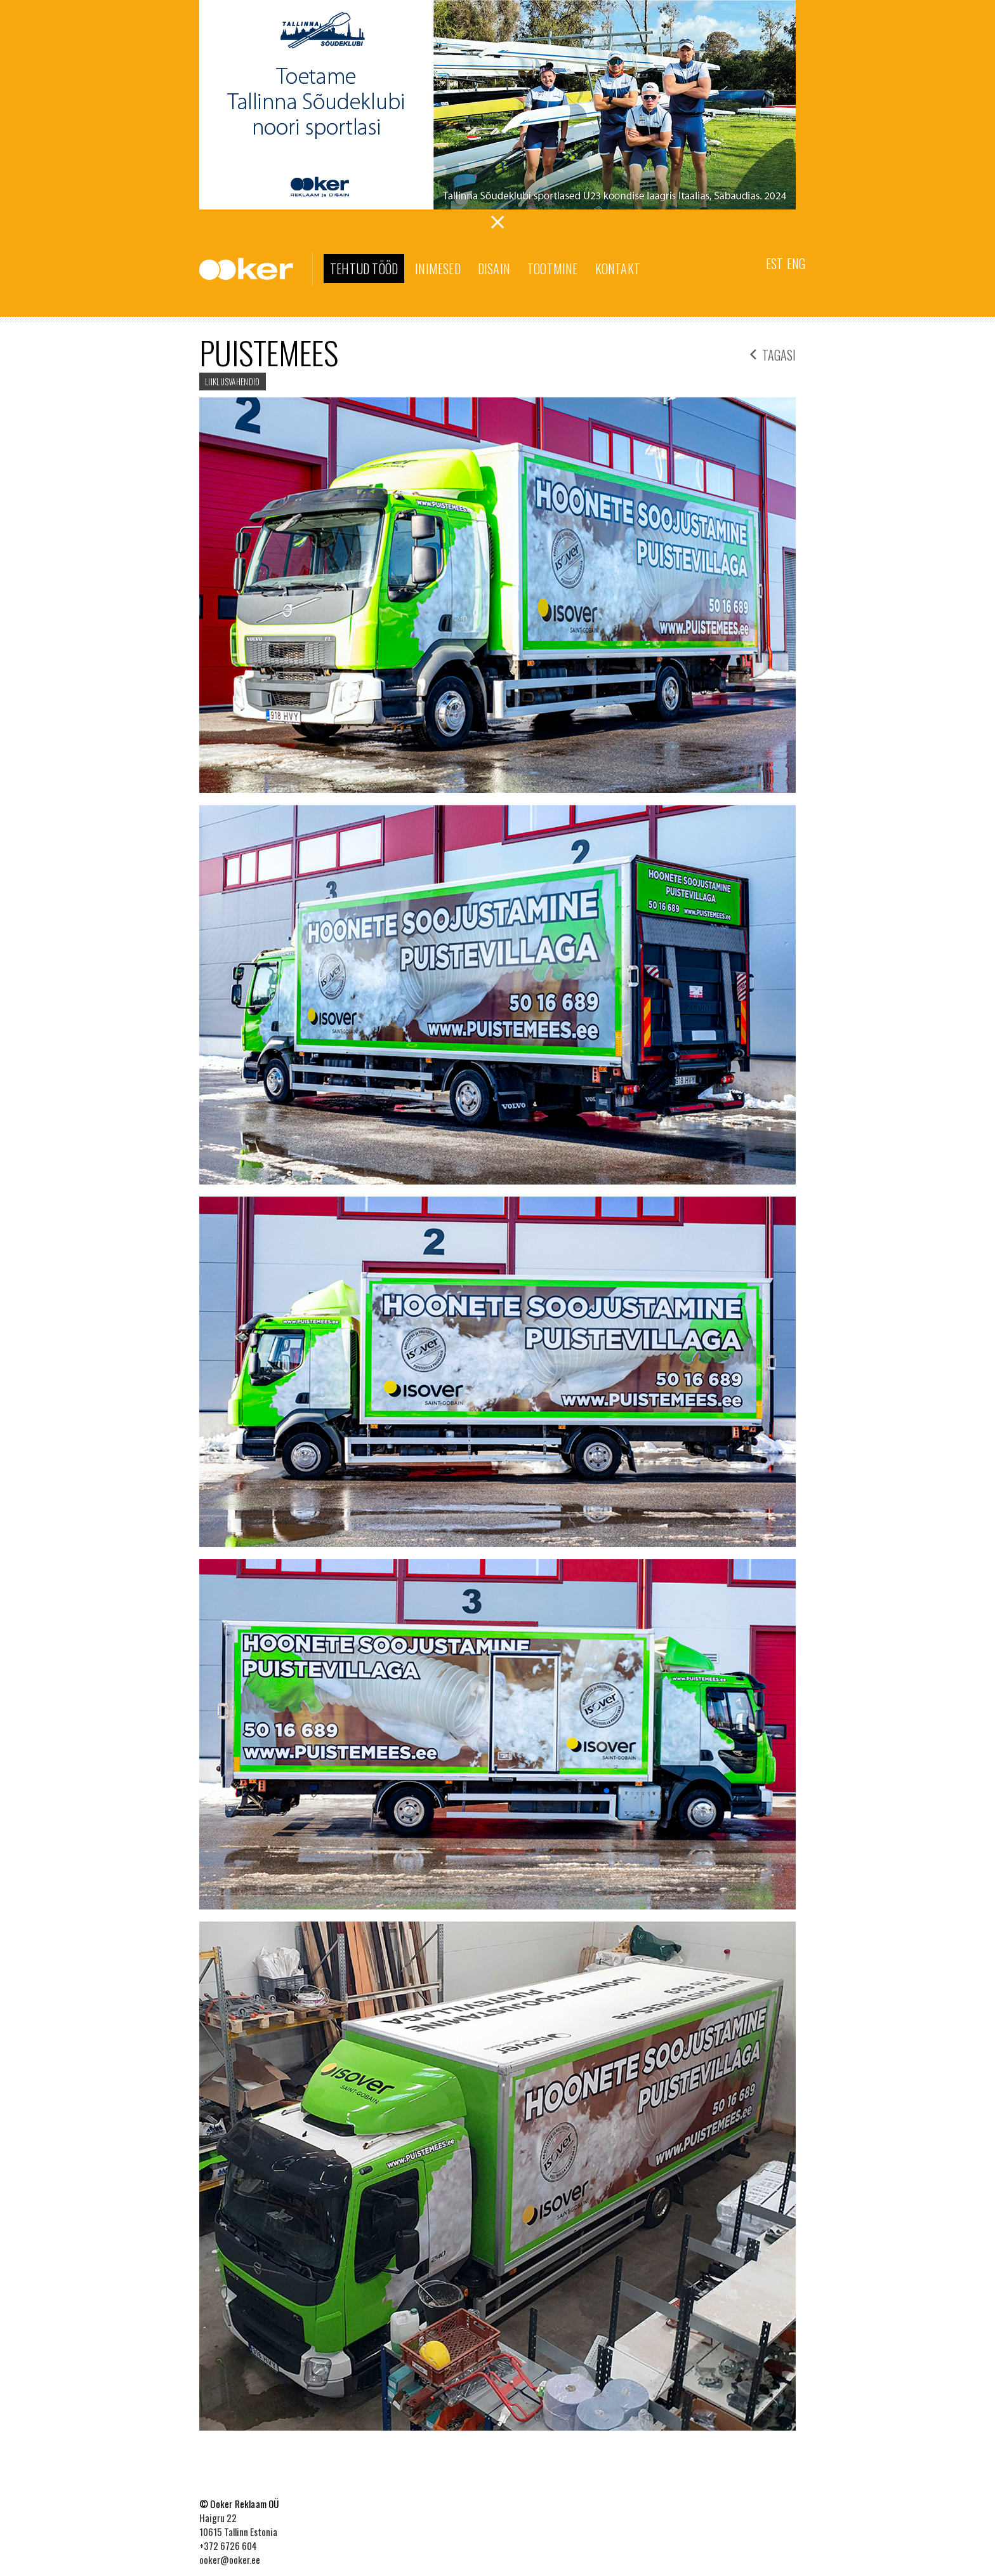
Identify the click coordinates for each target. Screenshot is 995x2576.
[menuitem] (774, 262)
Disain (494, 268)
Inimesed (438, 268)
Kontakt (617, 268)
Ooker (256, 269)
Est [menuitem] (774, 263)
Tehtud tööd (364, 268)
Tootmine (552, 268)
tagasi (773, 353)
